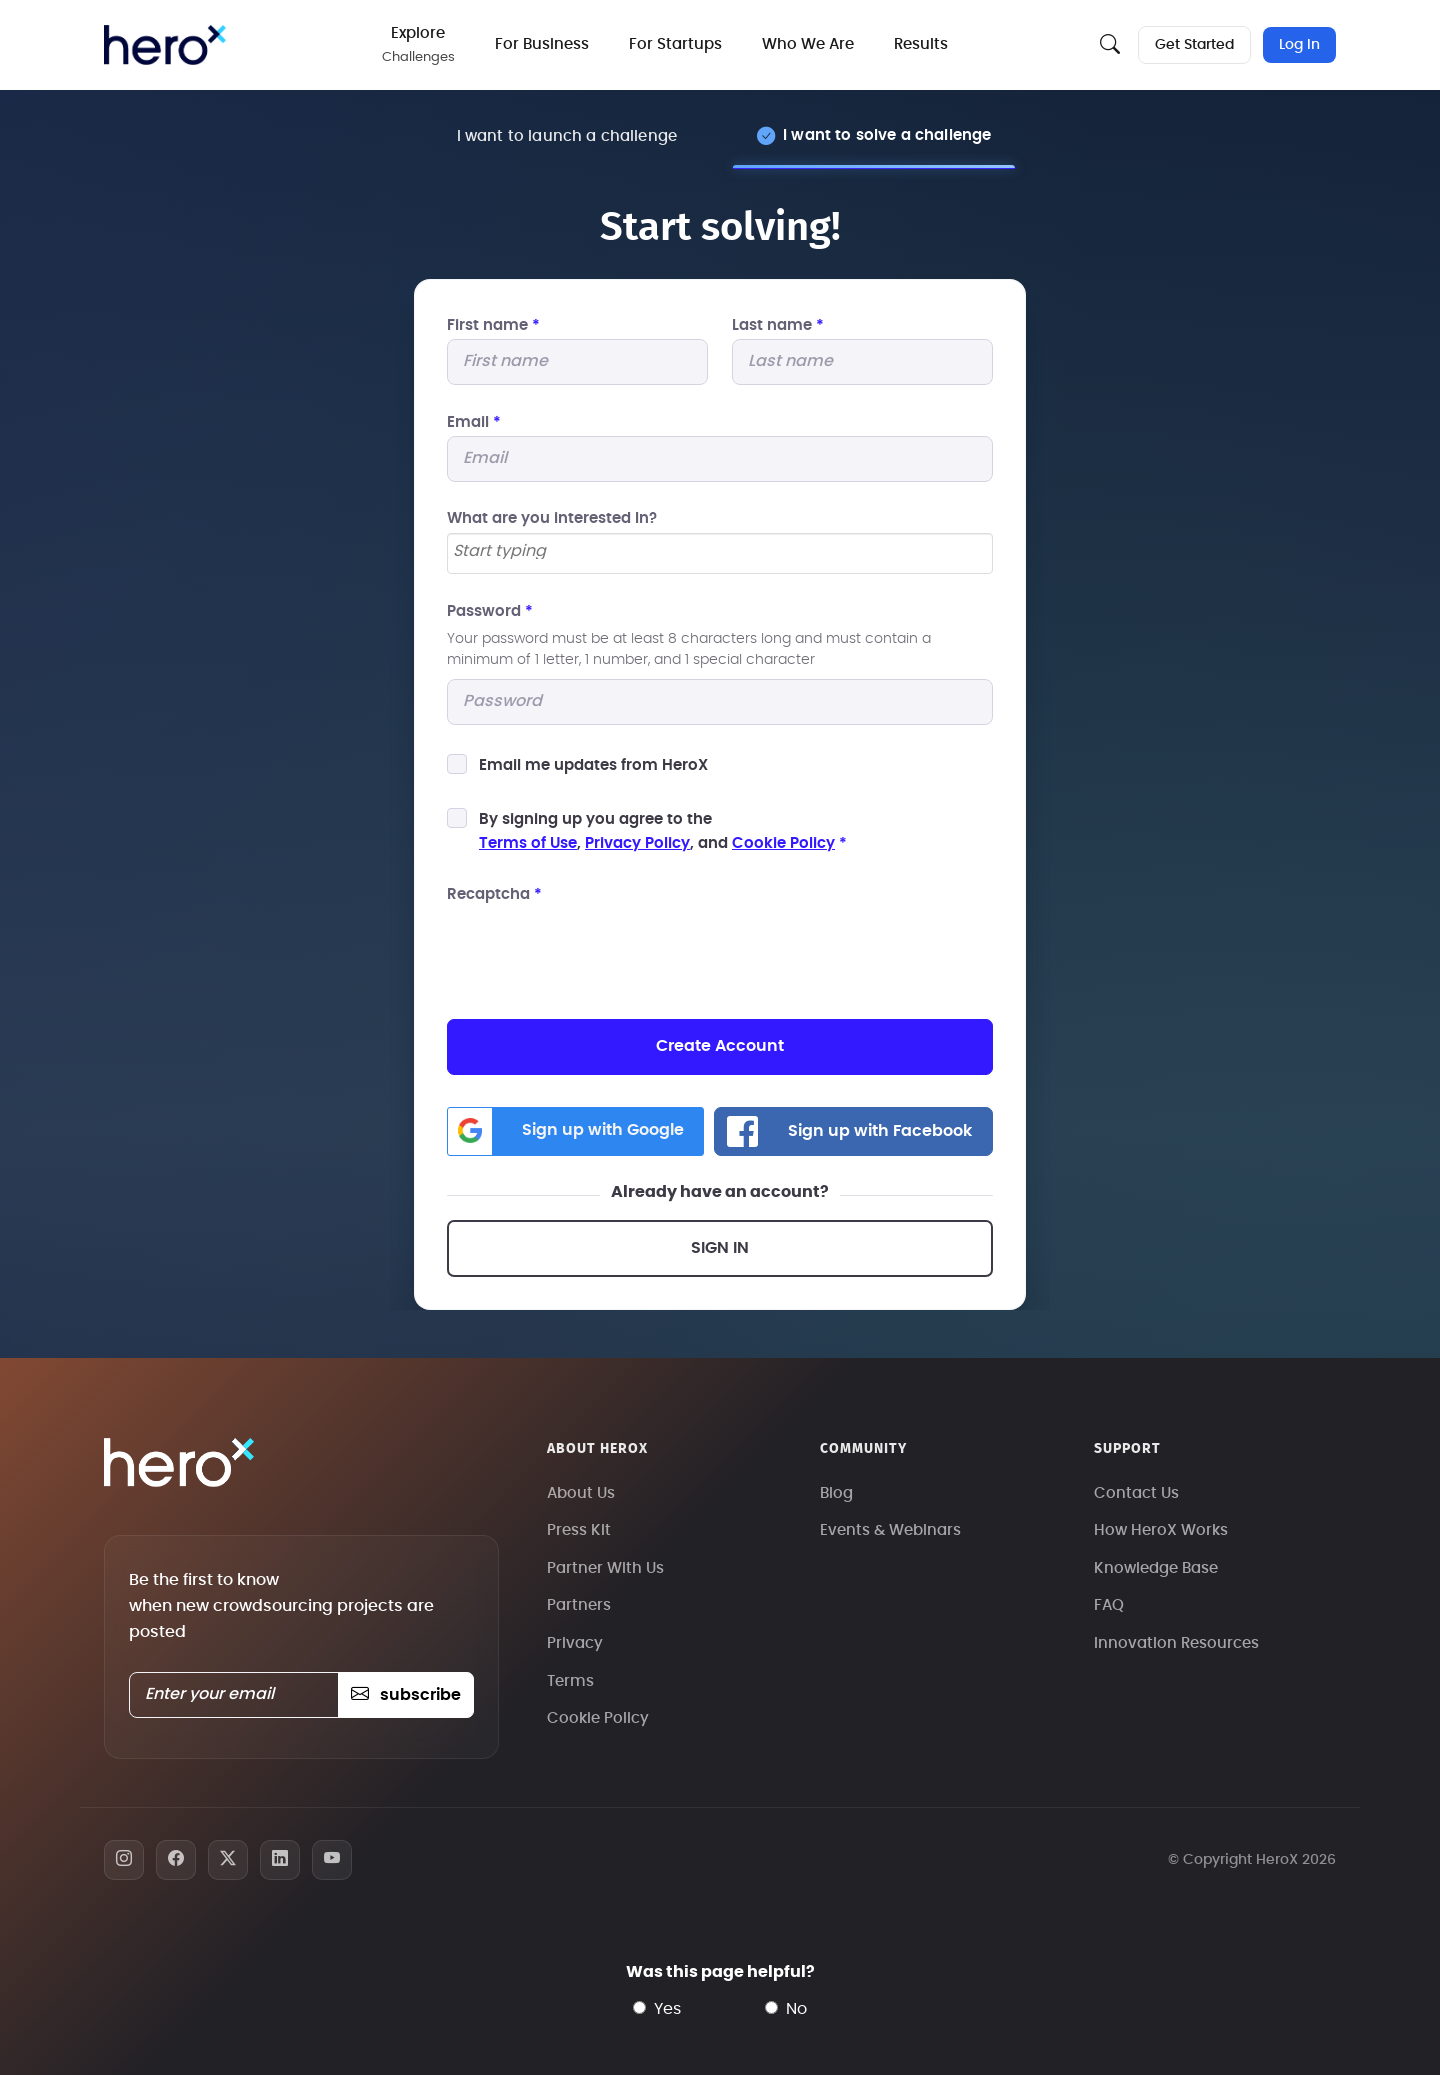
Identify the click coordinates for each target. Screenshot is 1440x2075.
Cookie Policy (783, 843)
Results (921, 44)
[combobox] (720, 553)
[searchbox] (720, 552)
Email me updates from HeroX (593, 765)
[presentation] (599, 948)
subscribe (405, 1695)
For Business (542, 44)
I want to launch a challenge (567, 136)
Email (474, 422)
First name (493, 325)
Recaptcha (494, 894)
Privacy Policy (637, 843)
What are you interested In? (552, 518)
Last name (778, 325)
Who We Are (808, 44)
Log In (1299, 45)
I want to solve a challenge (887, 135)
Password (490, 611)
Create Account (720, 1046)
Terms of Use (528, 843)
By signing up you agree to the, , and (663, 831)
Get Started (1194, 45)
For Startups (675, 44)
